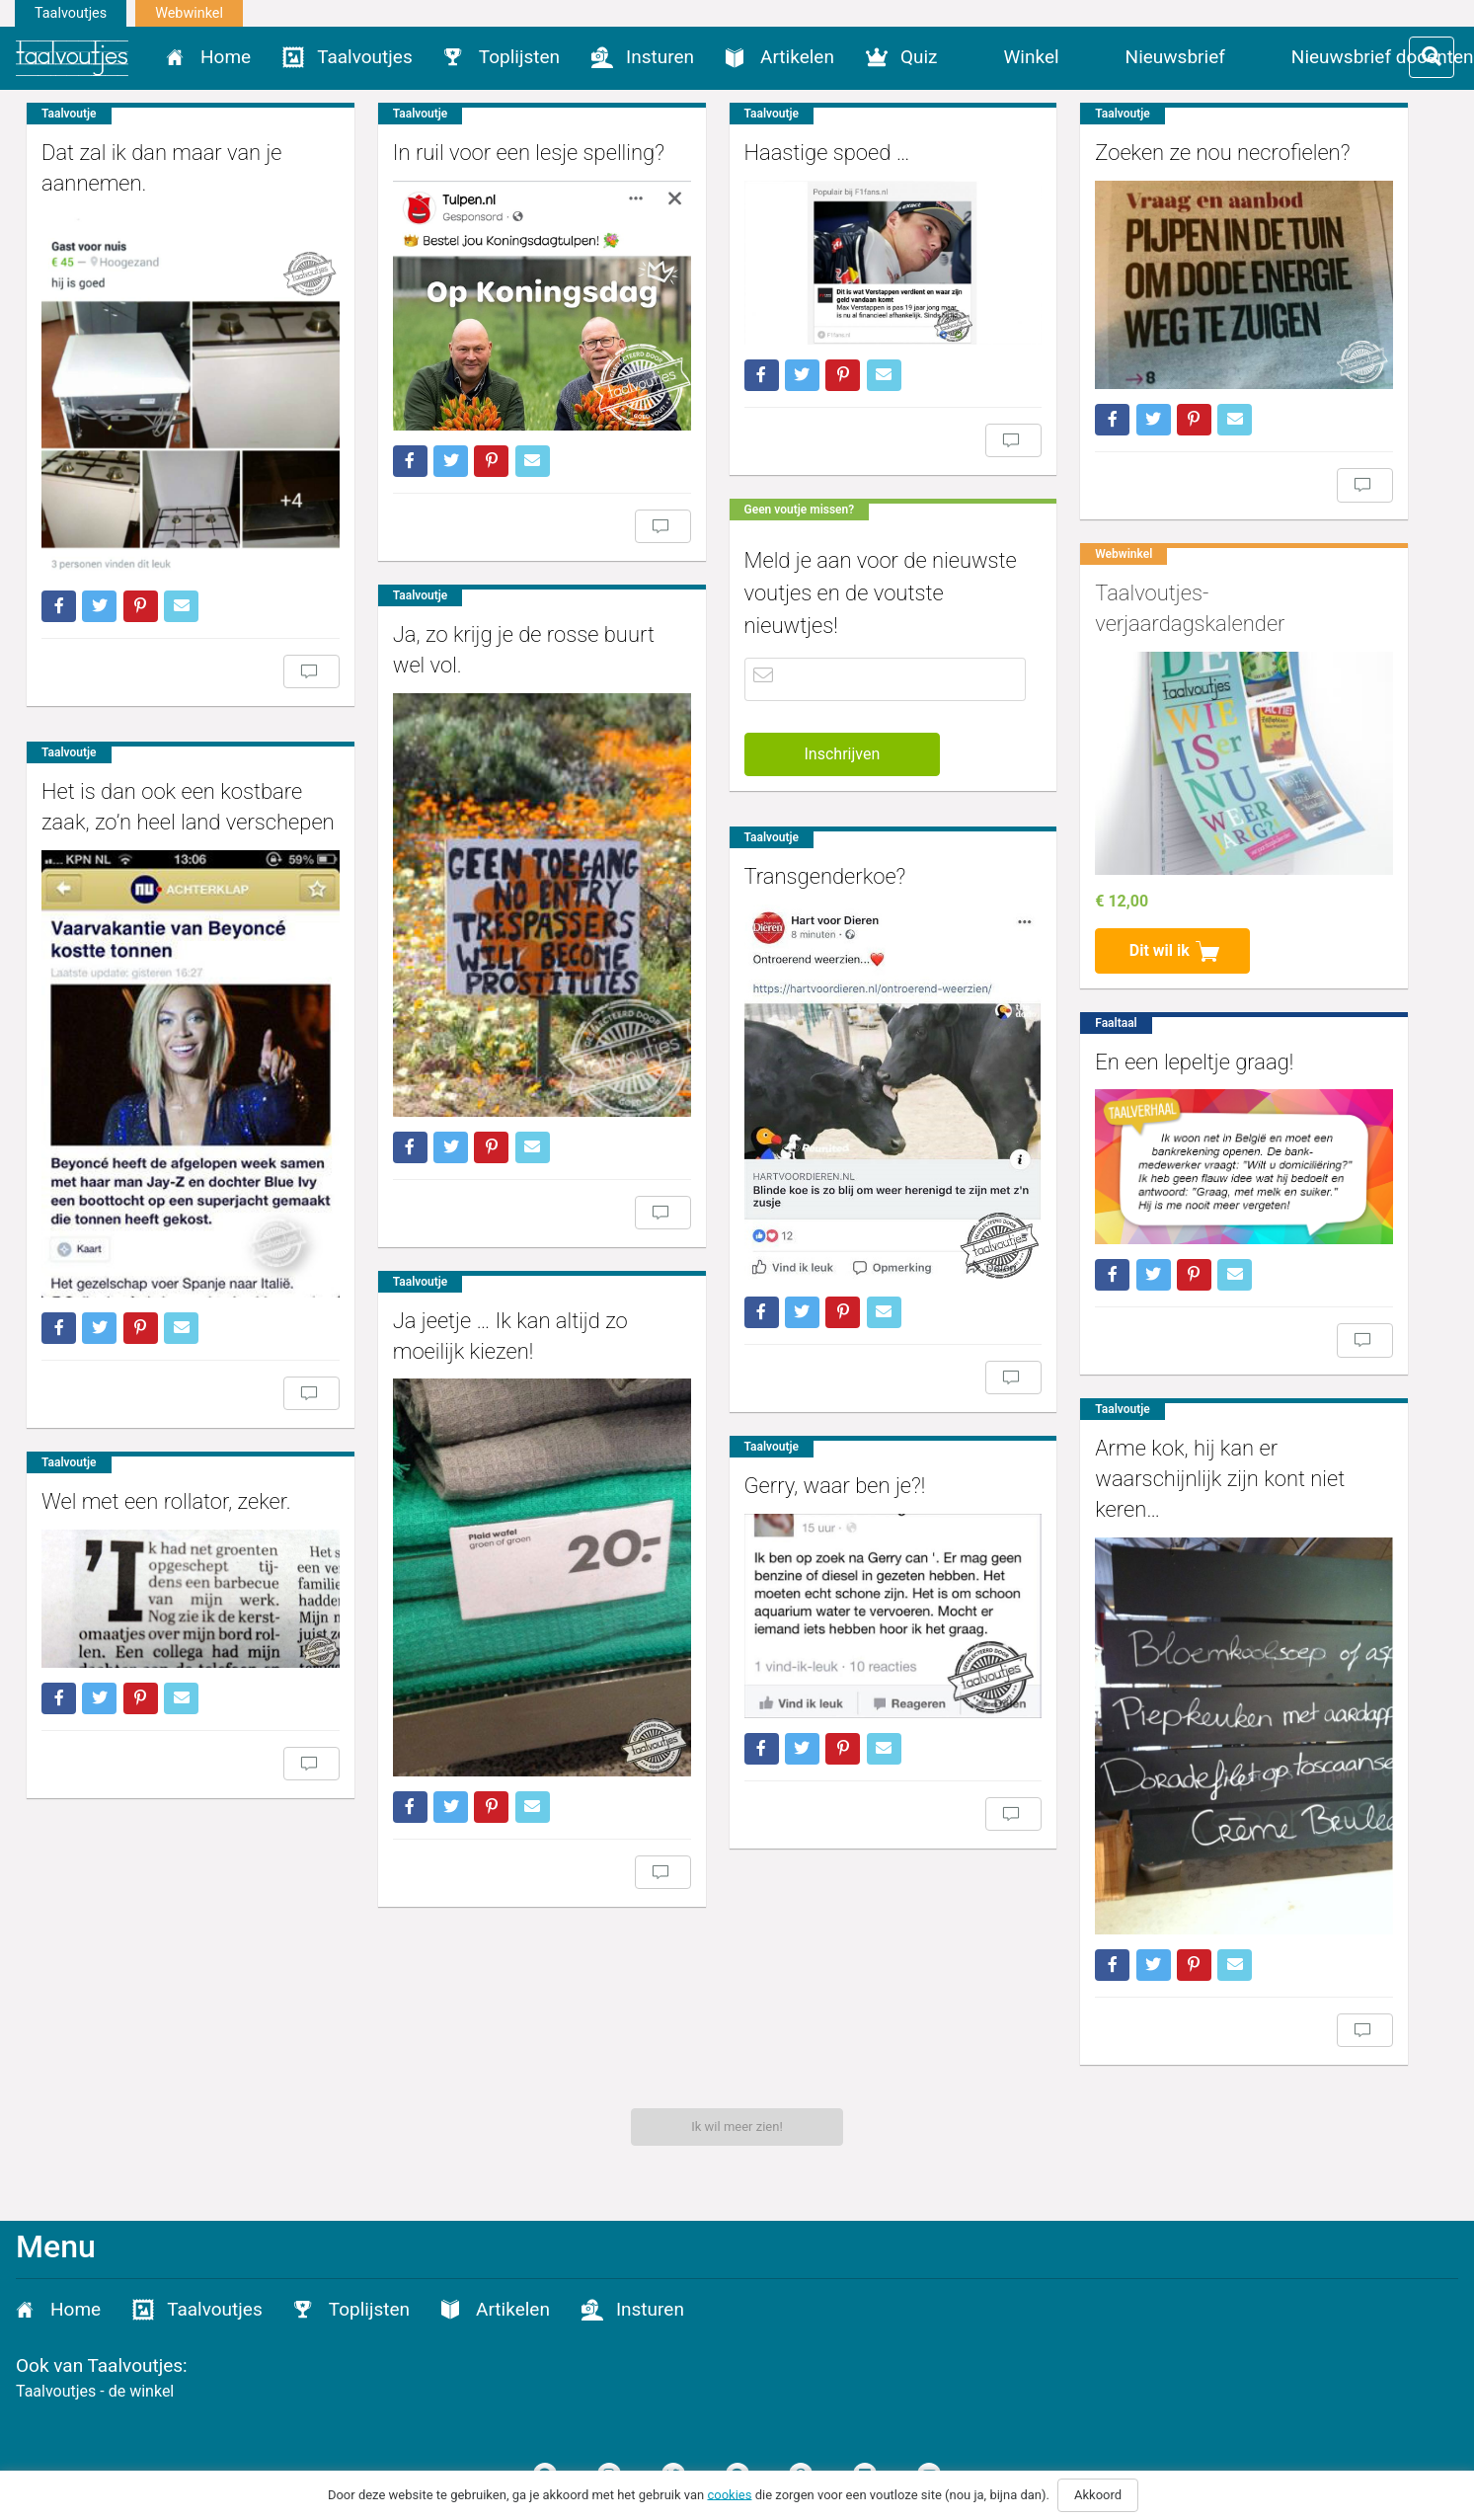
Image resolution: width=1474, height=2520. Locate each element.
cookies (729, 2493)
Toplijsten (519, 56)
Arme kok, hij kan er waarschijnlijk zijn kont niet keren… (1199, 1465)
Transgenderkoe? (811, 872)
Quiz (919, 56)
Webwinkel (189, 13)
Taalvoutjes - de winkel (95, 2391)
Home (225, 56)
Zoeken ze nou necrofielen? (1201, 152)
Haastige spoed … (812, 152)
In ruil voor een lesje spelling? (522, 152)
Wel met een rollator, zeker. (166, 1489)
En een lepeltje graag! (1173, 1051)
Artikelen (797, 56)
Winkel (1031, 56)
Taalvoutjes (71, 13)
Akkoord (1098, 2494)
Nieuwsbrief (1175, 56)
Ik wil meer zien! (737, 2126)
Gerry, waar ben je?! (820, 1472)
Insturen (660, 56)
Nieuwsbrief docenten (1382, 56)
